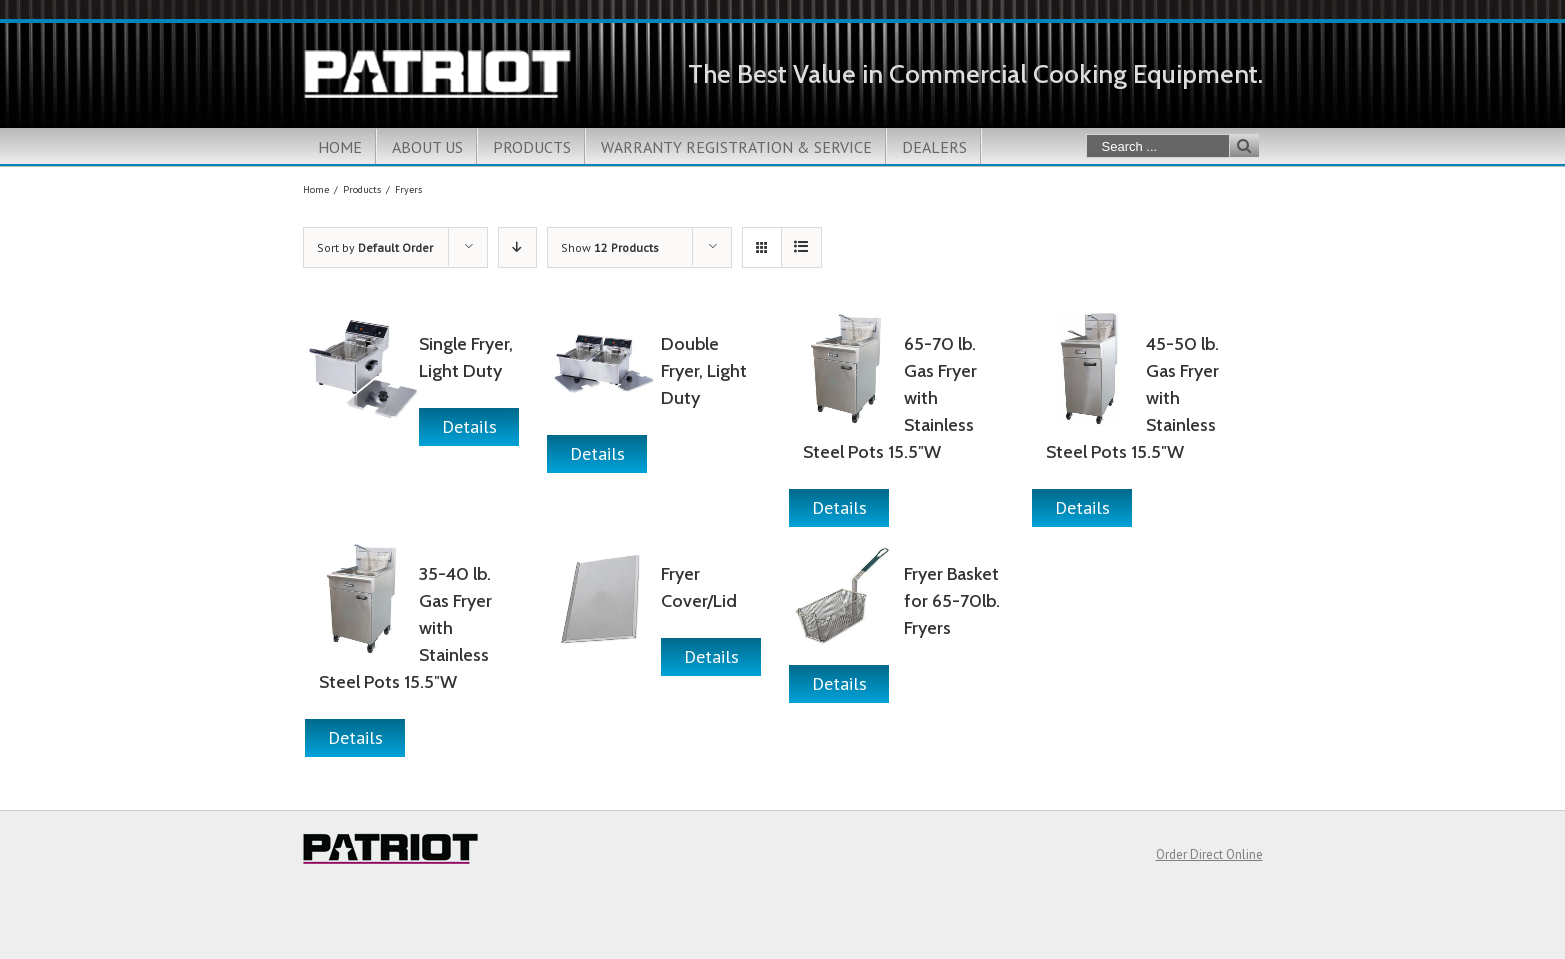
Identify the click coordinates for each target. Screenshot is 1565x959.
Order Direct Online (1209, 854)
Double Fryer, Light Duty (704, 371)
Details (469, 426)
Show (610, 247)
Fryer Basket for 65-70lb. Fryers (952, 601)
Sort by (375, 247)
